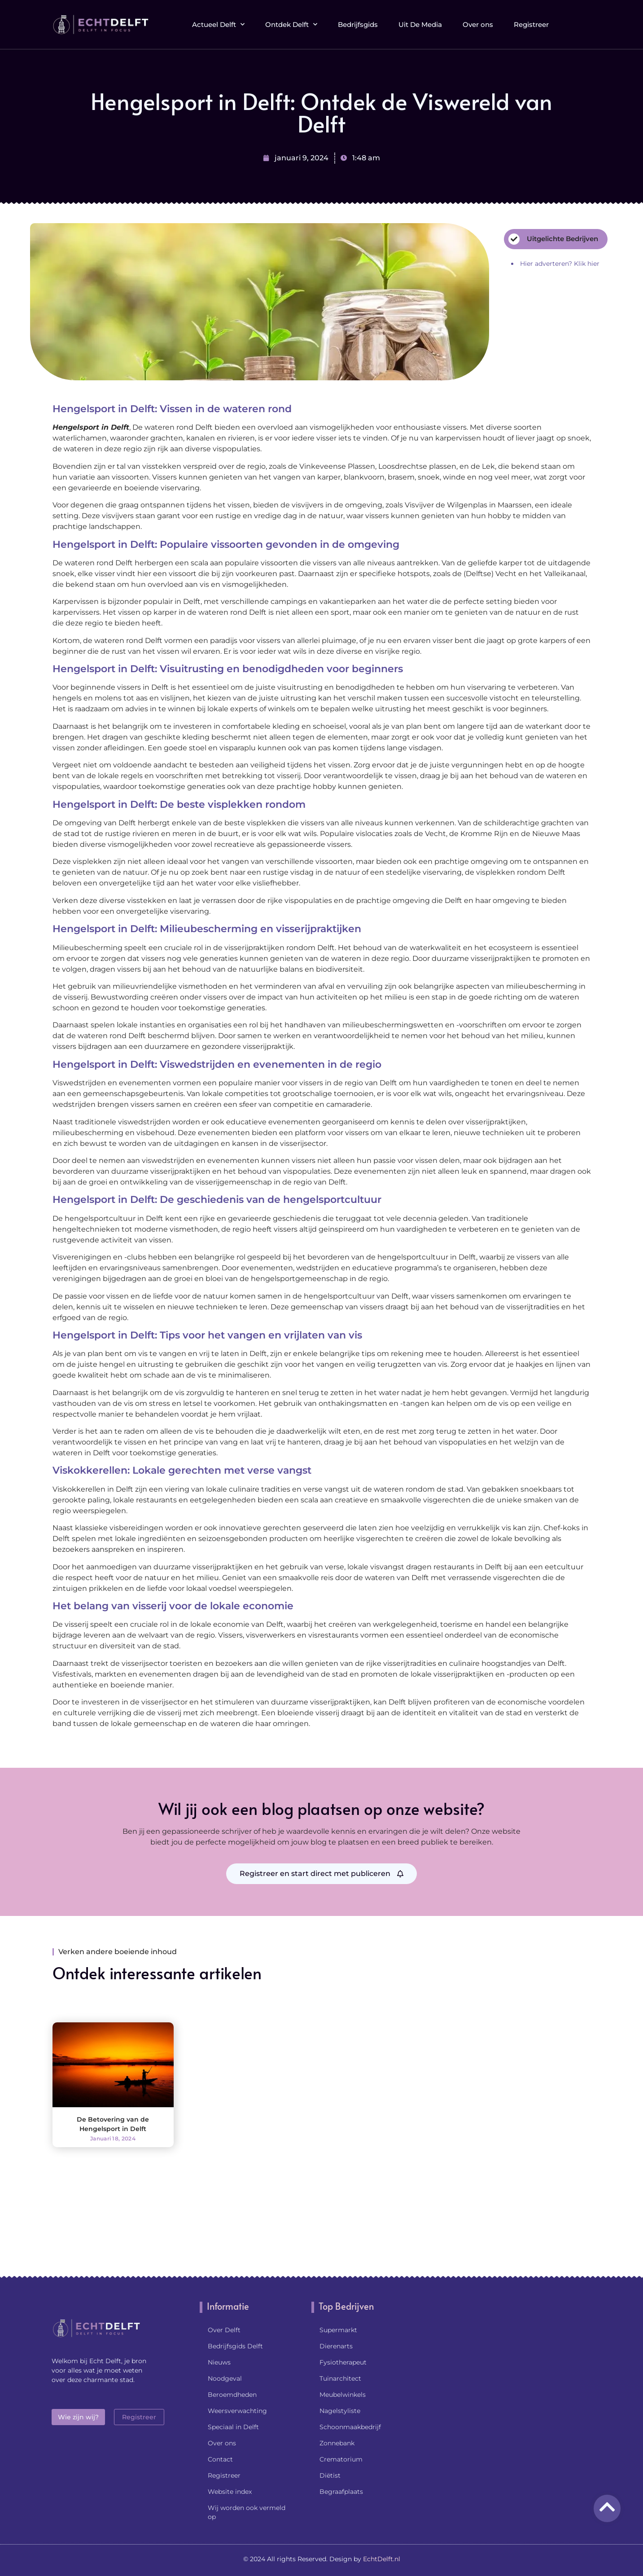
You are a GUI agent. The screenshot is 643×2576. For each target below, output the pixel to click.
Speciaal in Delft (233, 2427)
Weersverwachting (237, 2411)
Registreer (531, 21)
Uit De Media (420, 21)
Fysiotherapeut (343, 2362)
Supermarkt (338, 2330)
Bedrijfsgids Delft (235, 2346)
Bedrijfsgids (358, 21)
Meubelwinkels (342, 2395)
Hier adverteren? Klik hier (559, 264)
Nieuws (219, 2362)
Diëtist (330, 2475)
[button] (583, 21)
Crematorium (341, 2459)
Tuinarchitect (340, 2378)
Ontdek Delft (291, 21)
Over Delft (224, 2330)
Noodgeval (225, 2378)
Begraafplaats (341, 2492)
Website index (230, 2492)
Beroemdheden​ (232, 2395)
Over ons (478, 21)
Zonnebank (336, 2443)
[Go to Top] (607, 2507)
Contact (220, 2459)
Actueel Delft (218, 21)
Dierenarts (336, 2346)
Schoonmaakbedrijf (350, 2427)
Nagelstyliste (339, 2411)
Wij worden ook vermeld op (246, 2512)
